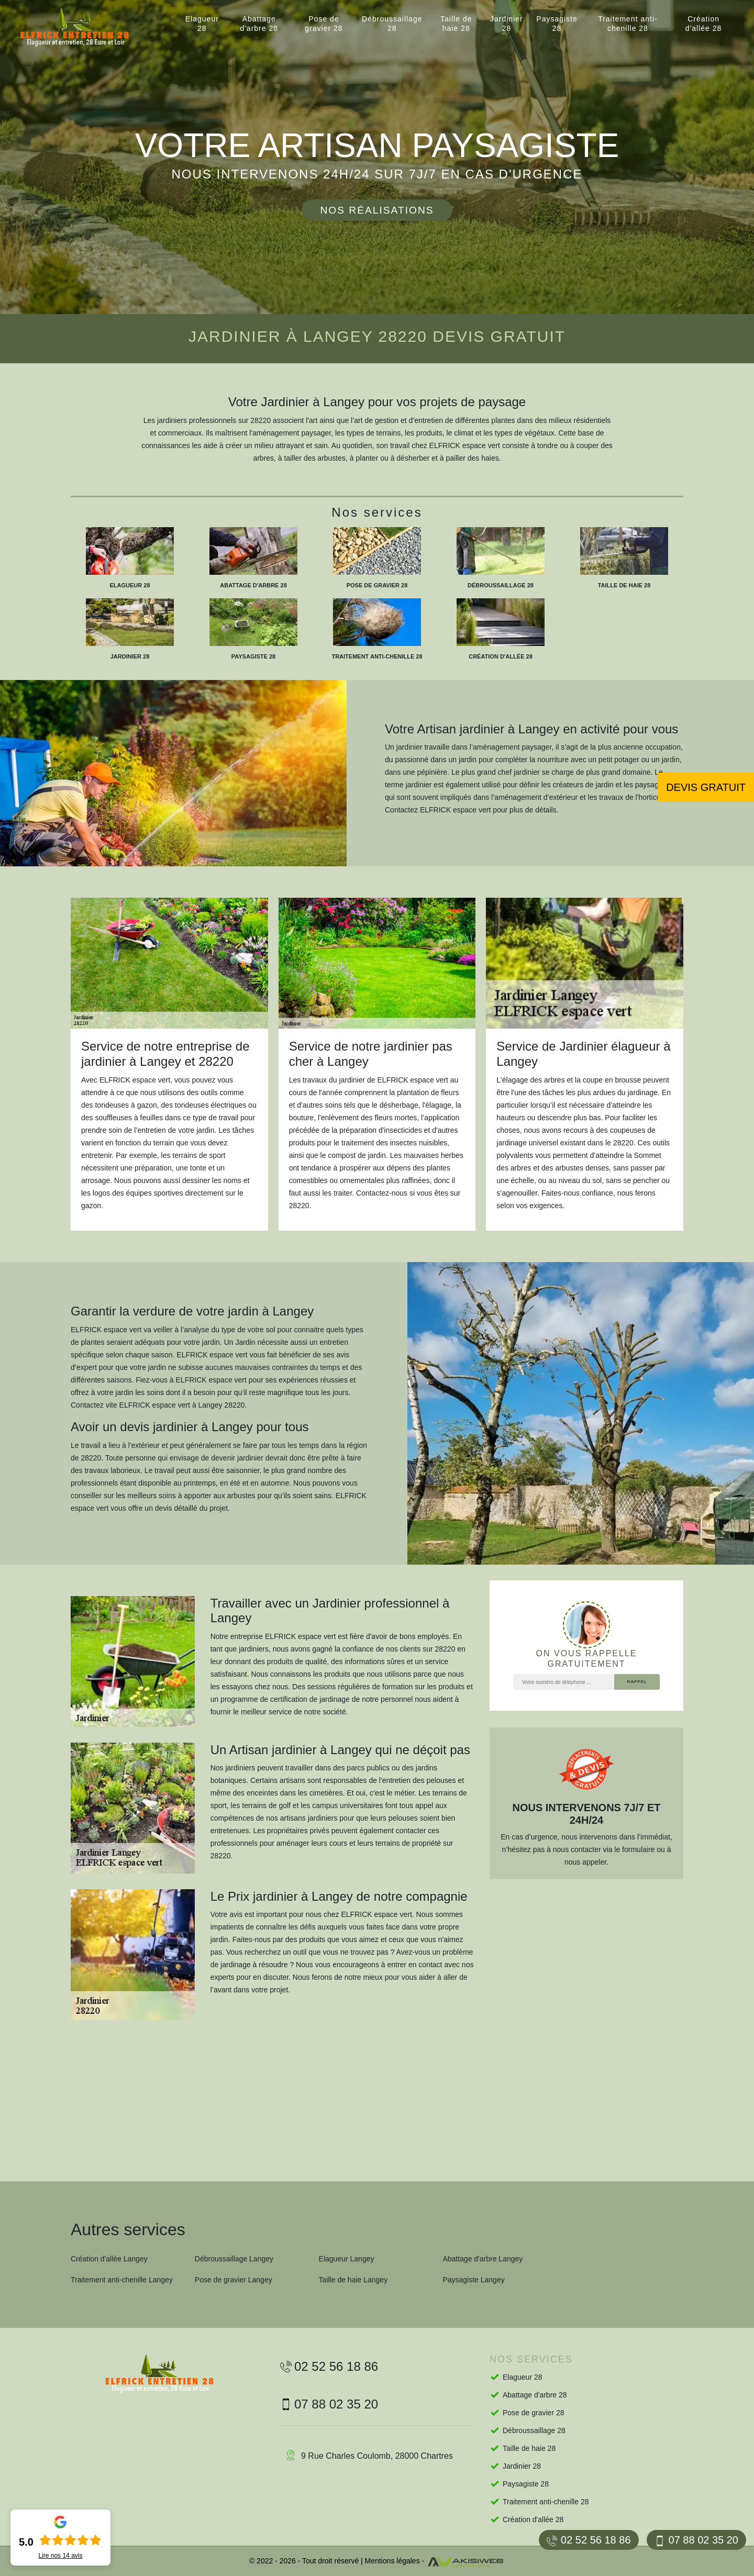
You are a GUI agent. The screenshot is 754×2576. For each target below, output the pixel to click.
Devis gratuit (706, 787)
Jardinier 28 (506, 23)
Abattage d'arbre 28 (259, 23)
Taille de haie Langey (353, 2280)
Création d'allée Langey (109, 2259)
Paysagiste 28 (556, 23)
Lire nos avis (60, 2555)
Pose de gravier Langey (233, 2280)
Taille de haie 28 (456, 23)
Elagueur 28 (202, 23)
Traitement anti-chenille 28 (628, 23)
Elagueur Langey (346, 2259)
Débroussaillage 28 (392, 23)
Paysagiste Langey (473, 2280)
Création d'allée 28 (703, 23)
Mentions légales (392, 2561)
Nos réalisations (377, 210)
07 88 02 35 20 (696, 2540)
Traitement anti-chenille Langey (122, 2280)
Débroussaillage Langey (234, 2259)
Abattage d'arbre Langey (482, 2259)
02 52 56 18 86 (588, 2540)
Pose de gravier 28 (323, 23)
